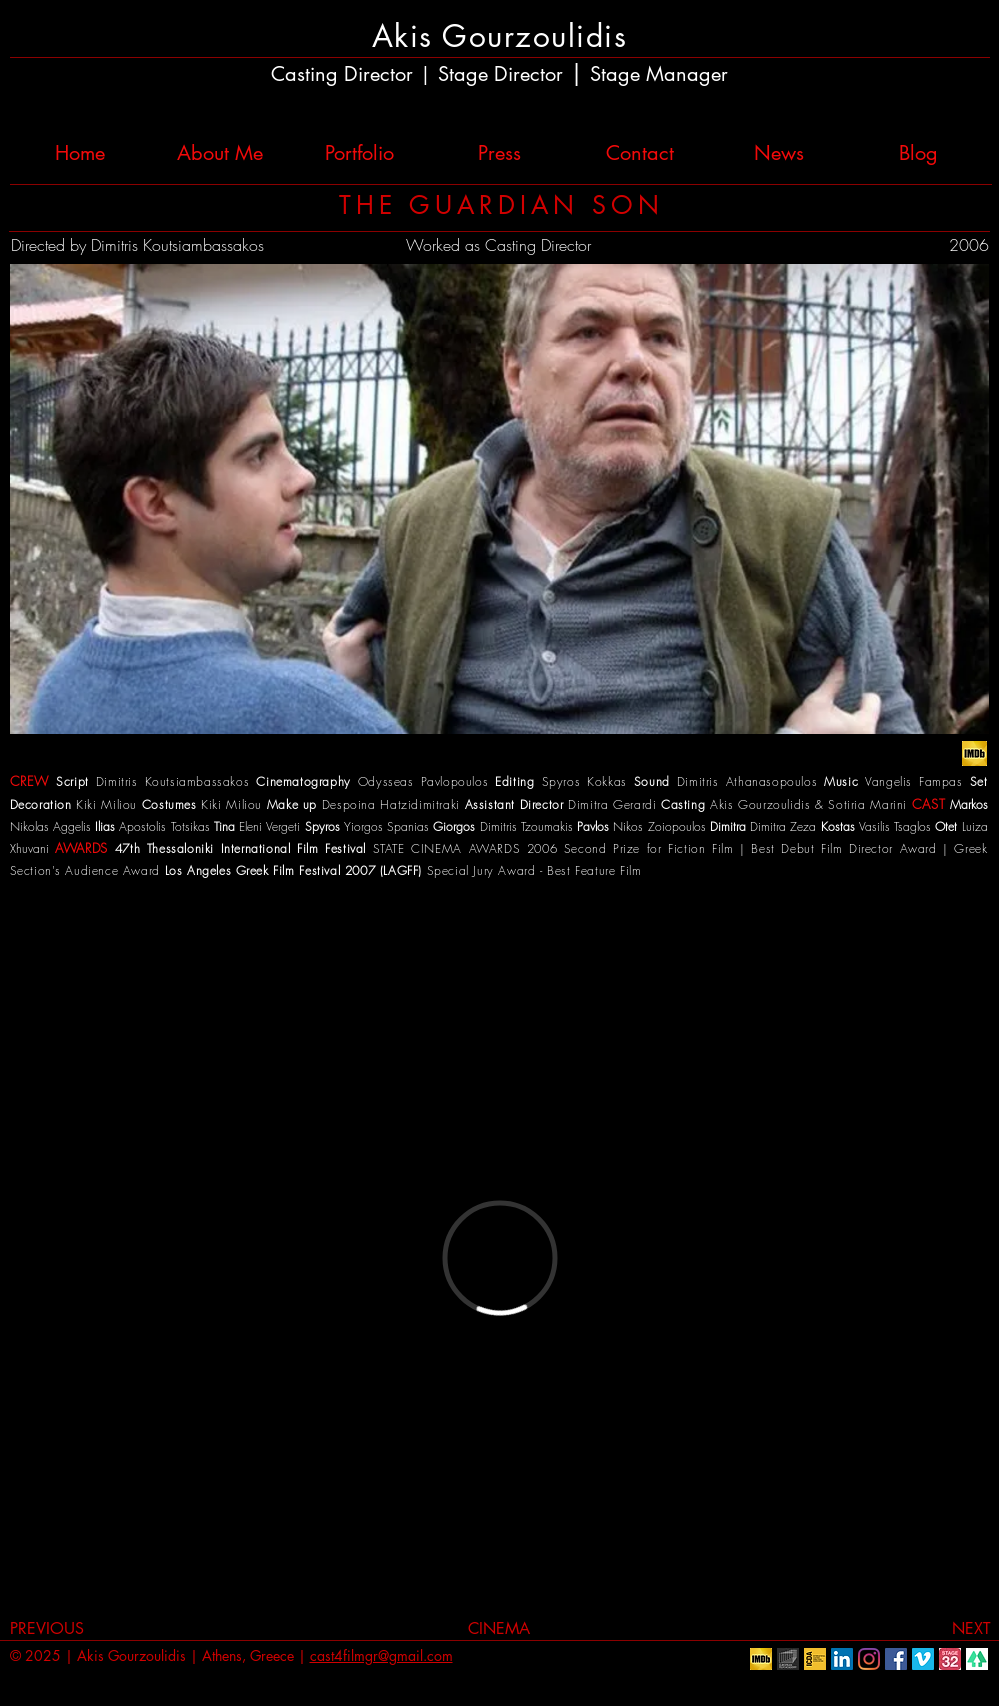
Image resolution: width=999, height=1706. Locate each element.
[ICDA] (815, 1659)
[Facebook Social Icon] (896, 1659)
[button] (499, 499)
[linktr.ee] (977, 1659)
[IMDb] (761, 1659)
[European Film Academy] (788, 1659)
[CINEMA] (499, 1629)
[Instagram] (869, 1659)
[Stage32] (950, 1659)
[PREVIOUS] (59, 1629)
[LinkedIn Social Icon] (842, 1659)
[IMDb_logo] (974, 753)
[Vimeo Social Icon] (923, 1659)
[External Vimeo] (499, 1257)
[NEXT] (952, 1629)
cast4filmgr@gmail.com (381, 1655)
